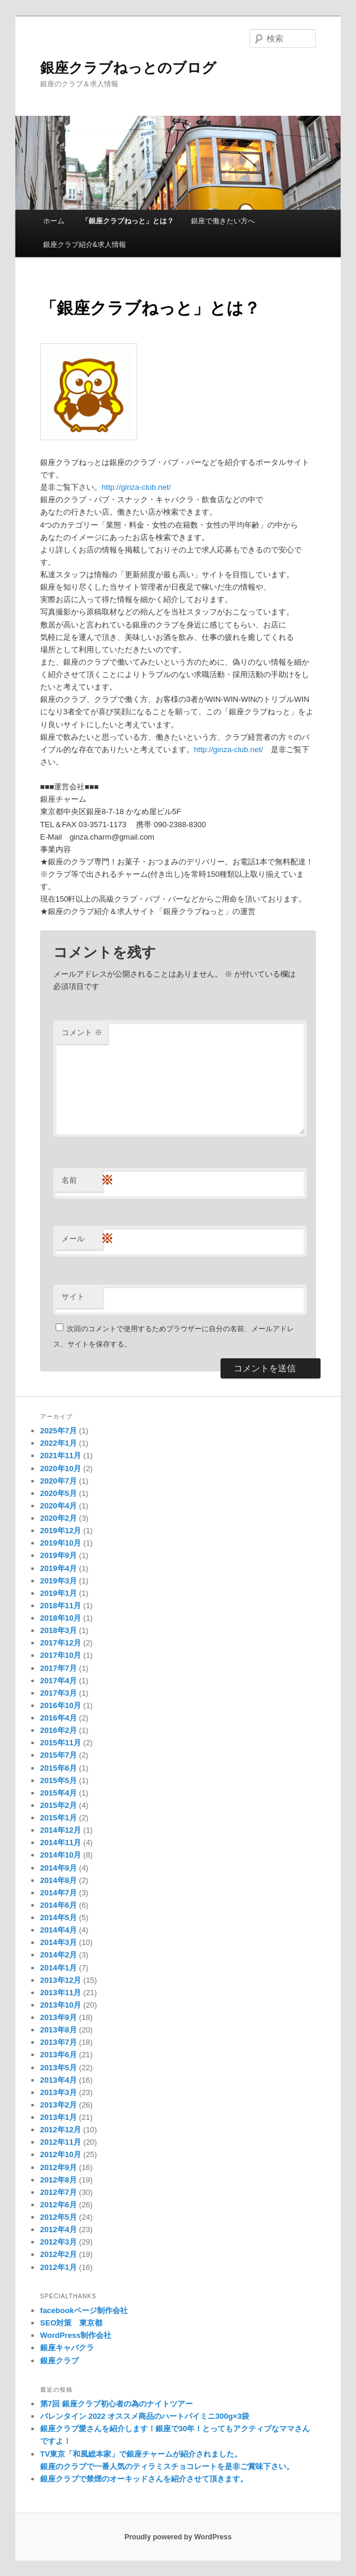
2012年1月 (58, 2267)
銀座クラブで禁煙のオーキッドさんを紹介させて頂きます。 (144, 2478)
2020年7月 (58, 1480)
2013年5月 (58, 2067)
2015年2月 (58, 1805)
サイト (73, 1296)
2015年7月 (58, 1755)
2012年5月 (58, 2217)
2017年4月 (58, 1680)
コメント (82, 1032)
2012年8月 (58, 2179)
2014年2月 (58, 1954)
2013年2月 (58, 2104)
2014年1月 (58, 1967)
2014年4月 (58, 1930)
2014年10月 (60, 1854)
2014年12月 (60, 1830)
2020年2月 (58, 1518)
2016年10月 (60, 1705)
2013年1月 (58, 2117)
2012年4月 (58, 2229)
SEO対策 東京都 (71, 2322)
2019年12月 (60, 1530)
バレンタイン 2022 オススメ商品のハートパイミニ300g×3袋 (145, 2416)
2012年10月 (60, 2154)
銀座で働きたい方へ (223, 221)
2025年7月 (58, 1430)
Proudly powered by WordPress (177, 2537)
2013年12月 (60, 1980)
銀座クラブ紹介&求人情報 (84, 244)
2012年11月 (60, 2142)
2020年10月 (60, 1468)
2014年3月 (58, 1942)
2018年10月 (60, 1618)
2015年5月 (58, 1780)
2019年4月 (58, 1568)
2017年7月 (58, 1668)
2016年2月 (58, 1730)
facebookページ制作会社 (84, 2310)
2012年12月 (60, 2129)
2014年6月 (58, 1905)
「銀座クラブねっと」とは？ (128, 221)
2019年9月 (58, 1555)
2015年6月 (58, 1768)
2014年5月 (58, 1917)
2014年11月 (60, 1842)
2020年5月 (58, 1493)
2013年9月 (58, 2017)
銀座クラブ (59, 2360)
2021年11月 (60, 1455)
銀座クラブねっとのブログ (128, 68)
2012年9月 (58, 2167)
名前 (82, 1180)
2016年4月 (58, 1717)
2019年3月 (58, 1580)
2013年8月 (58, 2029)
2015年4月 (58, 1792)
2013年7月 (58, 2042)
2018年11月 (60, 1605)
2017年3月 (58, 1693)
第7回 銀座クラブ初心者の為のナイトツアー (116, 2403)
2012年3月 (58, 2241)
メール (82, 1239)
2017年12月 (60, 1642)
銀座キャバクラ (67, 2347)
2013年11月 (60, 1992)
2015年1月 (58, 1817)
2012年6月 (58, 2204)
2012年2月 (58, 2254)
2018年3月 (58, 1630)
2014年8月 (58, 1880)
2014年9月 (58, 1867)
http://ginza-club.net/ (136, 487)
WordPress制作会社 (75, 2335)
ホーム (53, 221)
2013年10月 (60, 2005)
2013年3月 (58, 2092)
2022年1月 (58, 1443)
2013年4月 (58, 2080)
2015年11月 (60, 1742)
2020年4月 (58, 1505)
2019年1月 (58, 1593)
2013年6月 (58, 2054)
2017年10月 (60, 1655)
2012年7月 (58, 2192)
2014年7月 (58, 1892)
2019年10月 (60, 1543)
